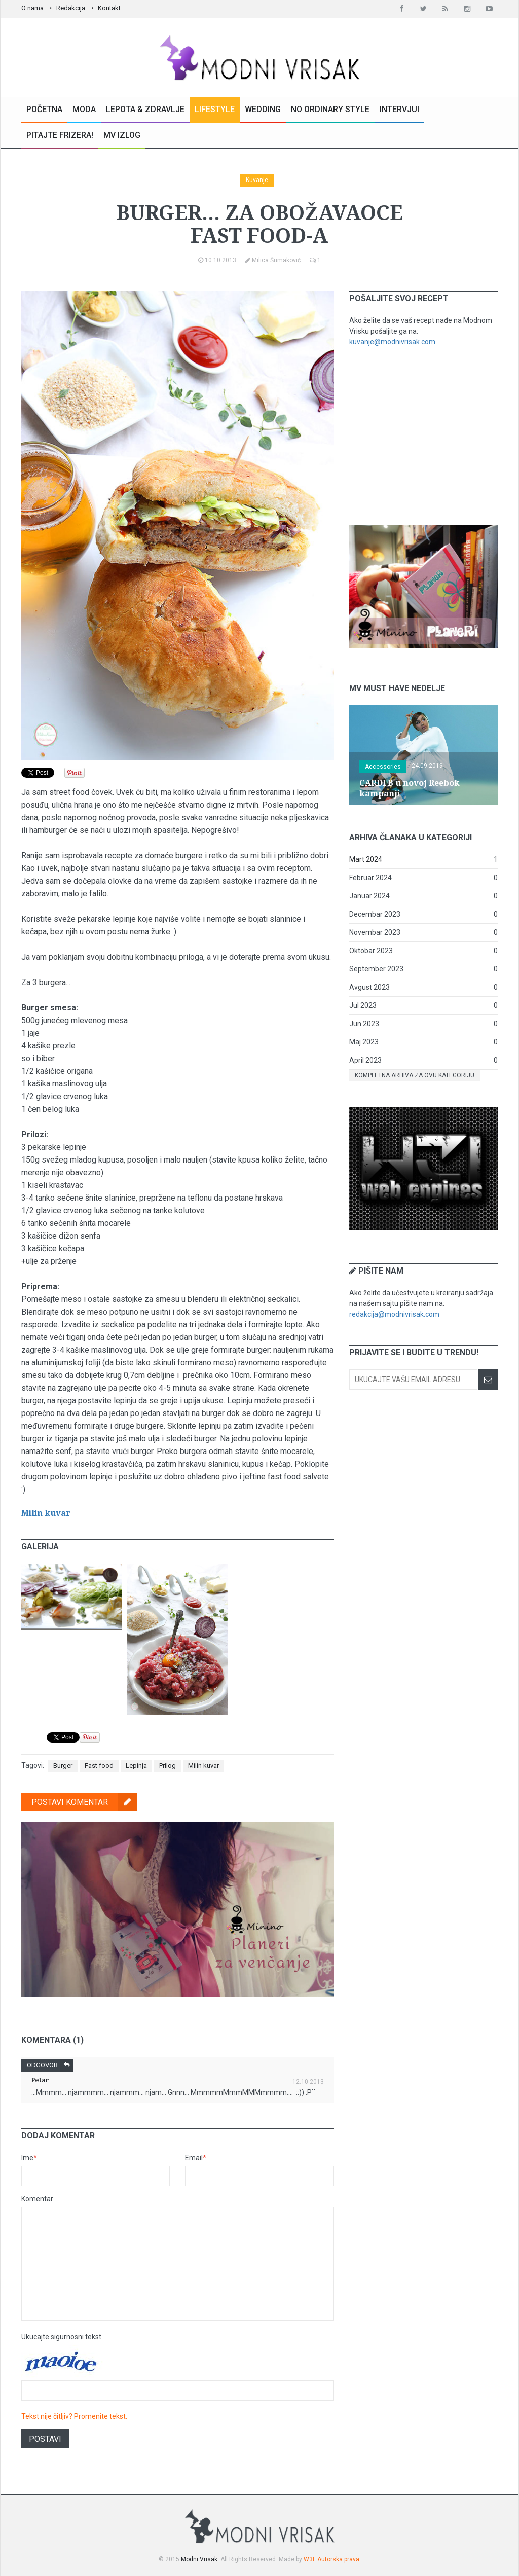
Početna (44, 109)
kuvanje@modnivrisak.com (392, 342)
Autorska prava (338, 2559)
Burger (62, 1765)
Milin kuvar (45, 1513)
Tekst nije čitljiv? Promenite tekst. (74, 2416)
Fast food (99, 1765)
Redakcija (70, 8)
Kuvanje (257, 180)
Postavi (45, 2439)
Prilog (167, 1765)
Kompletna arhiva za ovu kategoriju (414, 1075)
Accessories (383, 766)
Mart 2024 (365, 859)
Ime (29, 2158)
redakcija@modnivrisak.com (394, 1314)
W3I (309, 2559)
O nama (32, 8)
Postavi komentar (84, 1802)
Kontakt (109, 8)
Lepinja (136, 1765)
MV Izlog (121, 135)
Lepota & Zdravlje (145, 109)
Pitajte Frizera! (59, 135)
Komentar (37, 2199)
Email (195, 2158)
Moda (84, 109)
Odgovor (50, 2065)
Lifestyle (215, 109)
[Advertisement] (425, 436)
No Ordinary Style (330, 109)
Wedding (263, 109)
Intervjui (399, 109)
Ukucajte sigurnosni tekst (61, 2337)
